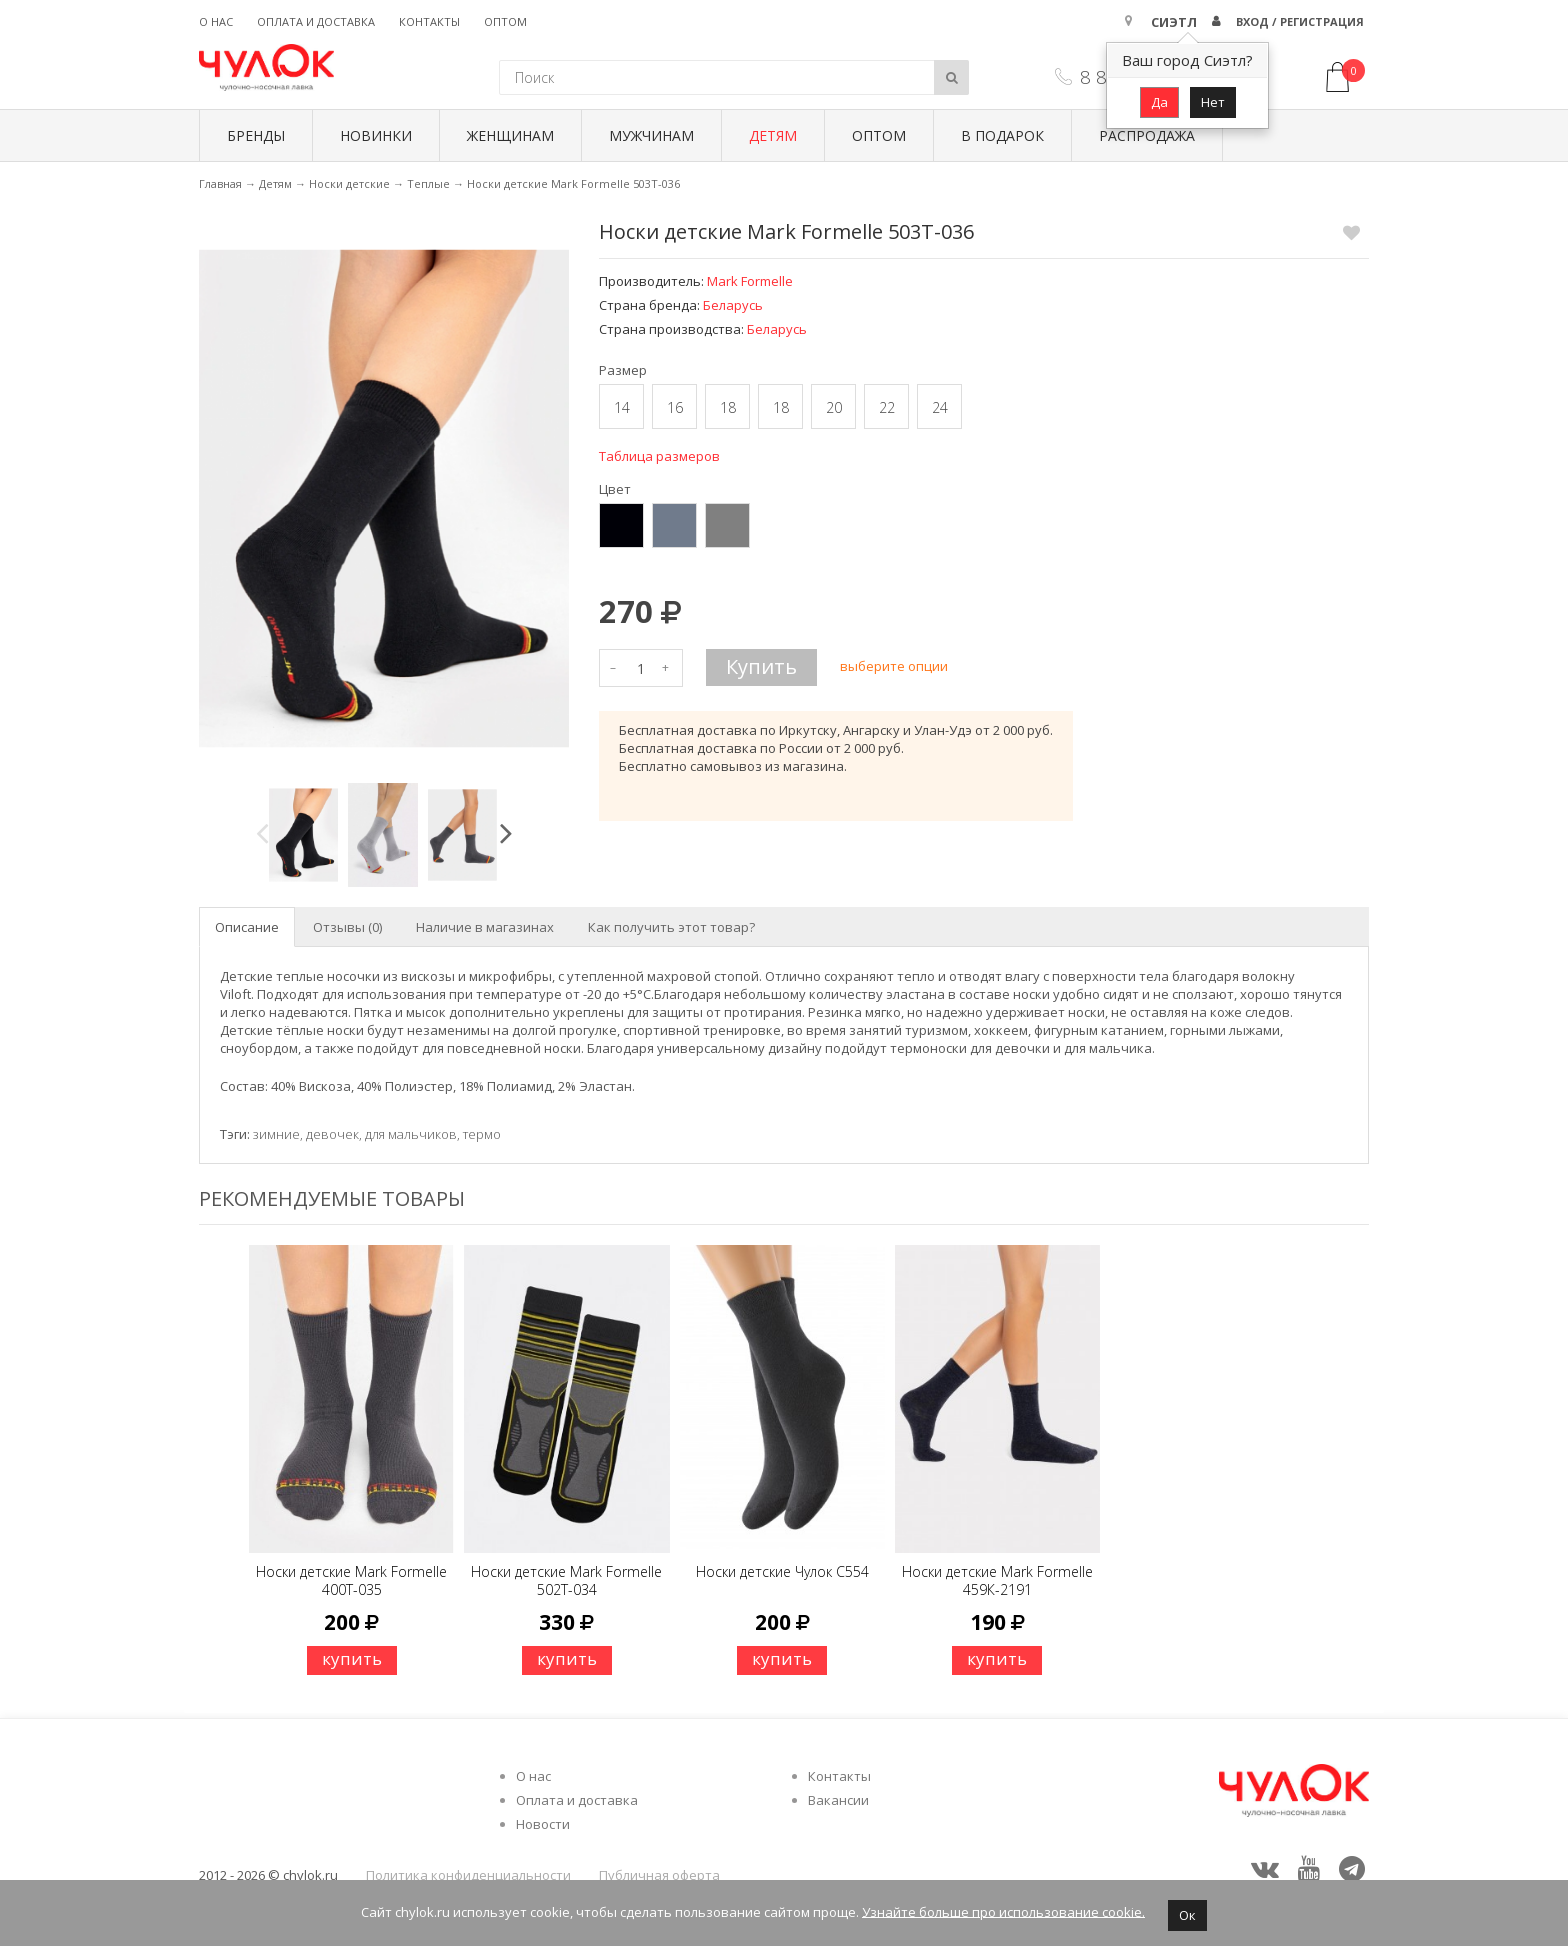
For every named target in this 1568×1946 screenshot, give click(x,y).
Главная (220, 183)
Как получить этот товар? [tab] (671, 927)
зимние (276, 1134)
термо (482, 1134)
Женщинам (510, 135)
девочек (332, 1134)
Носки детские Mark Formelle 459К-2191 (997, 1580)
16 (675, 407)
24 (940, 407)
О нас (216, 21)
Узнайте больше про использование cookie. (1003, 1911)
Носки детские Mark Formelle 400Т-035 (351, 1580)
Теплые (428, 183)
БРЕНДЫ (256, 135)
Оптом (505, 21)
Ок (1187, 1915)
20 (834, 407)
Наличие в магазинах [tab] (485, 927)
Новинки (376, 135)
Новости (543, 1824)
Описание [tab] (247, 927)
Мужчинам (651, 135)
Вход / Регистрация (1300, 21)
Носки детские (349, 183)
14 (622, 407)
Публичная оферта (659, 1875)
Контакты (429, 21)
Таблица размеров (659, 456)
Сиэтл (1174, 22)
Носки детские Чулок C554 (782, 1571)
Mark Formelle (750, 281)
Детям (773, 135)
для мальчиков (411, 1134)
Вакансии (838, 1800)
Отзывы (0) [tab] (347, 927)
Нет (1213, 102)
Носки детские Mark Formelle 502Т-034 (566, 1580)
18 (728, 407)
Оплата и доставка (316, 21)
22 (887, 407)
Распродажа (1147, 135)
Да (1159, 102)
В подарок (1002, 135)
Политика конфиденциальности (468, 1875)
